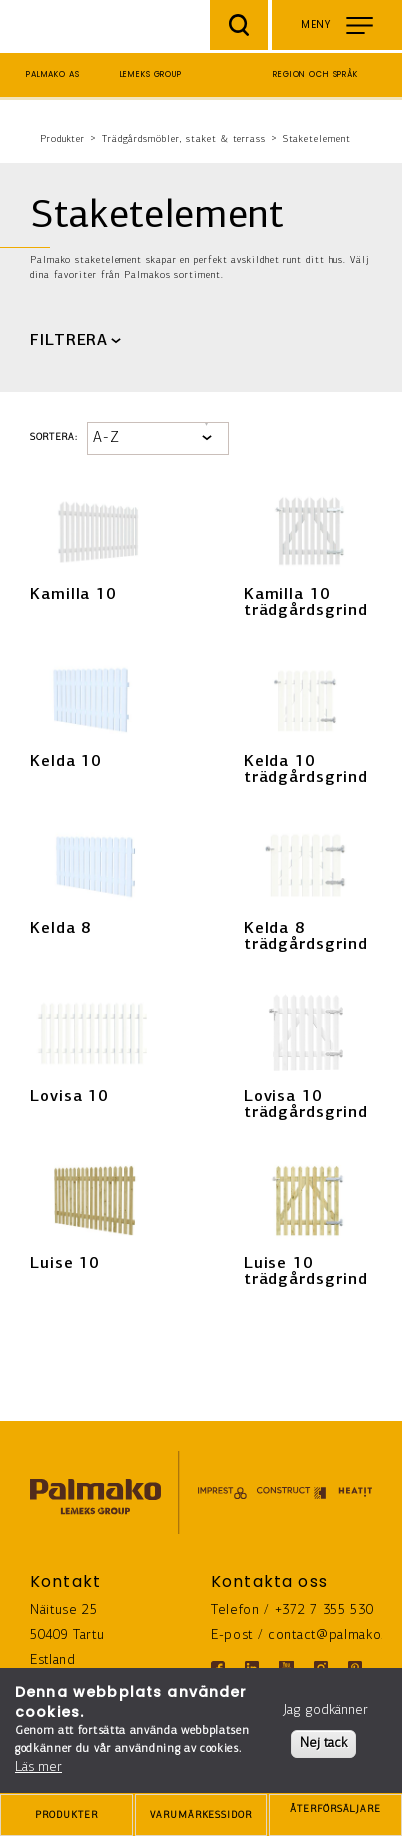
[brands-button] (201, 1815)
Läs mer (38, 1767)
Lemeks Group (151, 74)
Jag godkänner (325, 1710)
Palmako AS (53, 74)
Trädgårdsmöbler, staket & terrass (184, 139)
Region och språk (315, 74)
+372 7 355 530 (324, 1610)
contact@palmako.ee (334, 1635)
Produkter (62, 139)
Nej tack (323, 1743)
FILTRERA (69, 341)
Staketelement (317, 139)
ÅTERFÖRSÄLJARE (335, 1816)
